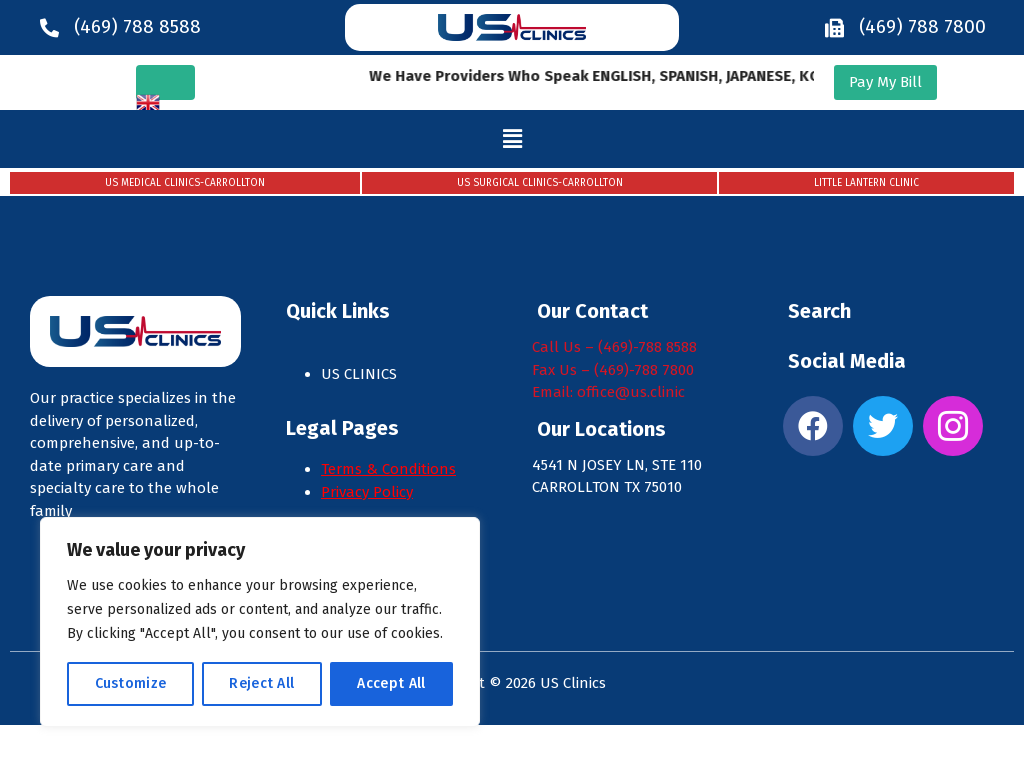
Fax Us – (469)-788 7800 (613, 370)
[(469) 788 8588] (49, 27)
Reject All (261, 683)
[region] (260, 622)
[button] (512, 139)
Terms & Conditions (388, 469)
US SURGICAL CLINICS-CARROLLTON (540, 183)
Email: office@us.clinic (608, 392)
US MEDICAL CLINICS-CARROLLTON (185, 183)
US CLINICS (361, 374)
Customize (131, 683)
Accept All (391, 683)
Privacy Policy (367, 492)
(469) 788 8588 (137, 26)
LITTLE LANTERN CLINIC (866, 183)
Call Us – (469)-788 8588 (614, 347)
